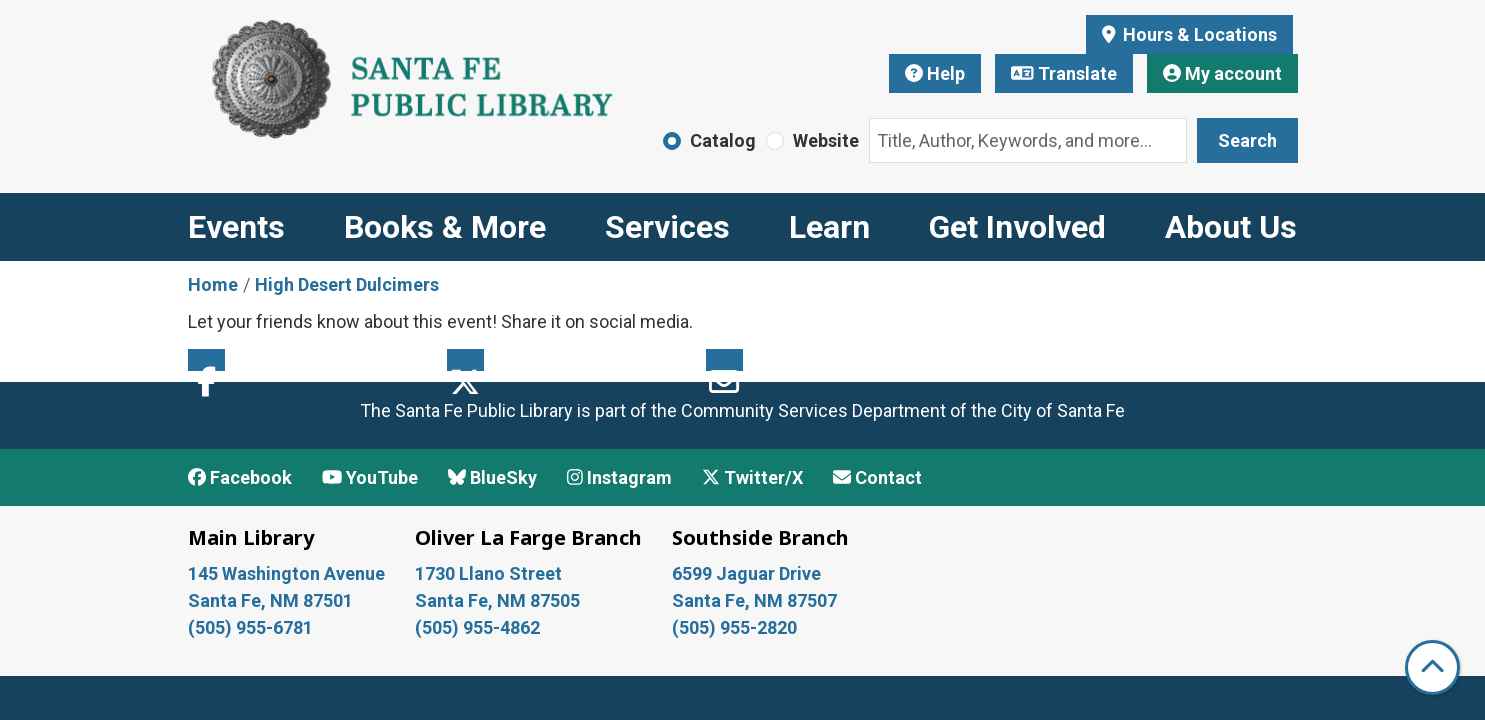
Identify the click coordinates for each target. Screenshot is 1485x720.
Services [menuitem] (667, 227)
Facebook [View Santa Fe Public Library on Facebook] (240, 477)
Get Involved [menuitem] (1017, 227)
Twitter (465, 360)
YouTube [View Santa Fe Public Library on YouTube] (370, 477)
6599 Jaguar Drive (746, 573)
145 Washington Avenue (286, 573)
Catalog (723, 140)
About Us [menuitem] (1231, 227)
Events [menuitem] (236, 227)
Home (213, 284)
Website (826, 140)
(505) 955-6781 (252, 627)
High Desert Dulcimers (347, 284)
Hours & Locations (1198, 34)
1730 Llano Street (488, 573)
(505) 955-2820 (734, 627)
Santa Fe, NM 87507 (756, 600)
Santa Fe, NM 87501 (272, 600)
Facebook (206, 360)
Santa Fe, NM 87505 (499, 600)
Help (935, 73)
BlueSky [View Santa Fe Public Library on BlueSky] (492, 477)
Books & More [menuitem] (445, 227)
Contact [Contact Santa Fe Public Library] (877, 477)
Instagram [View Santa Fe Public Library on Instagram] (619, 477)
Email (724, 360)
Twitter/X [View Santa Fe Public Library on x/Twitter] (752, 477)
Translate (1064, 73)
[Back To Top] (1432, 667)
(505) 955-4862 (477, 627)
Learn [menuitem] (829, 227)
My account (1222, 73)
